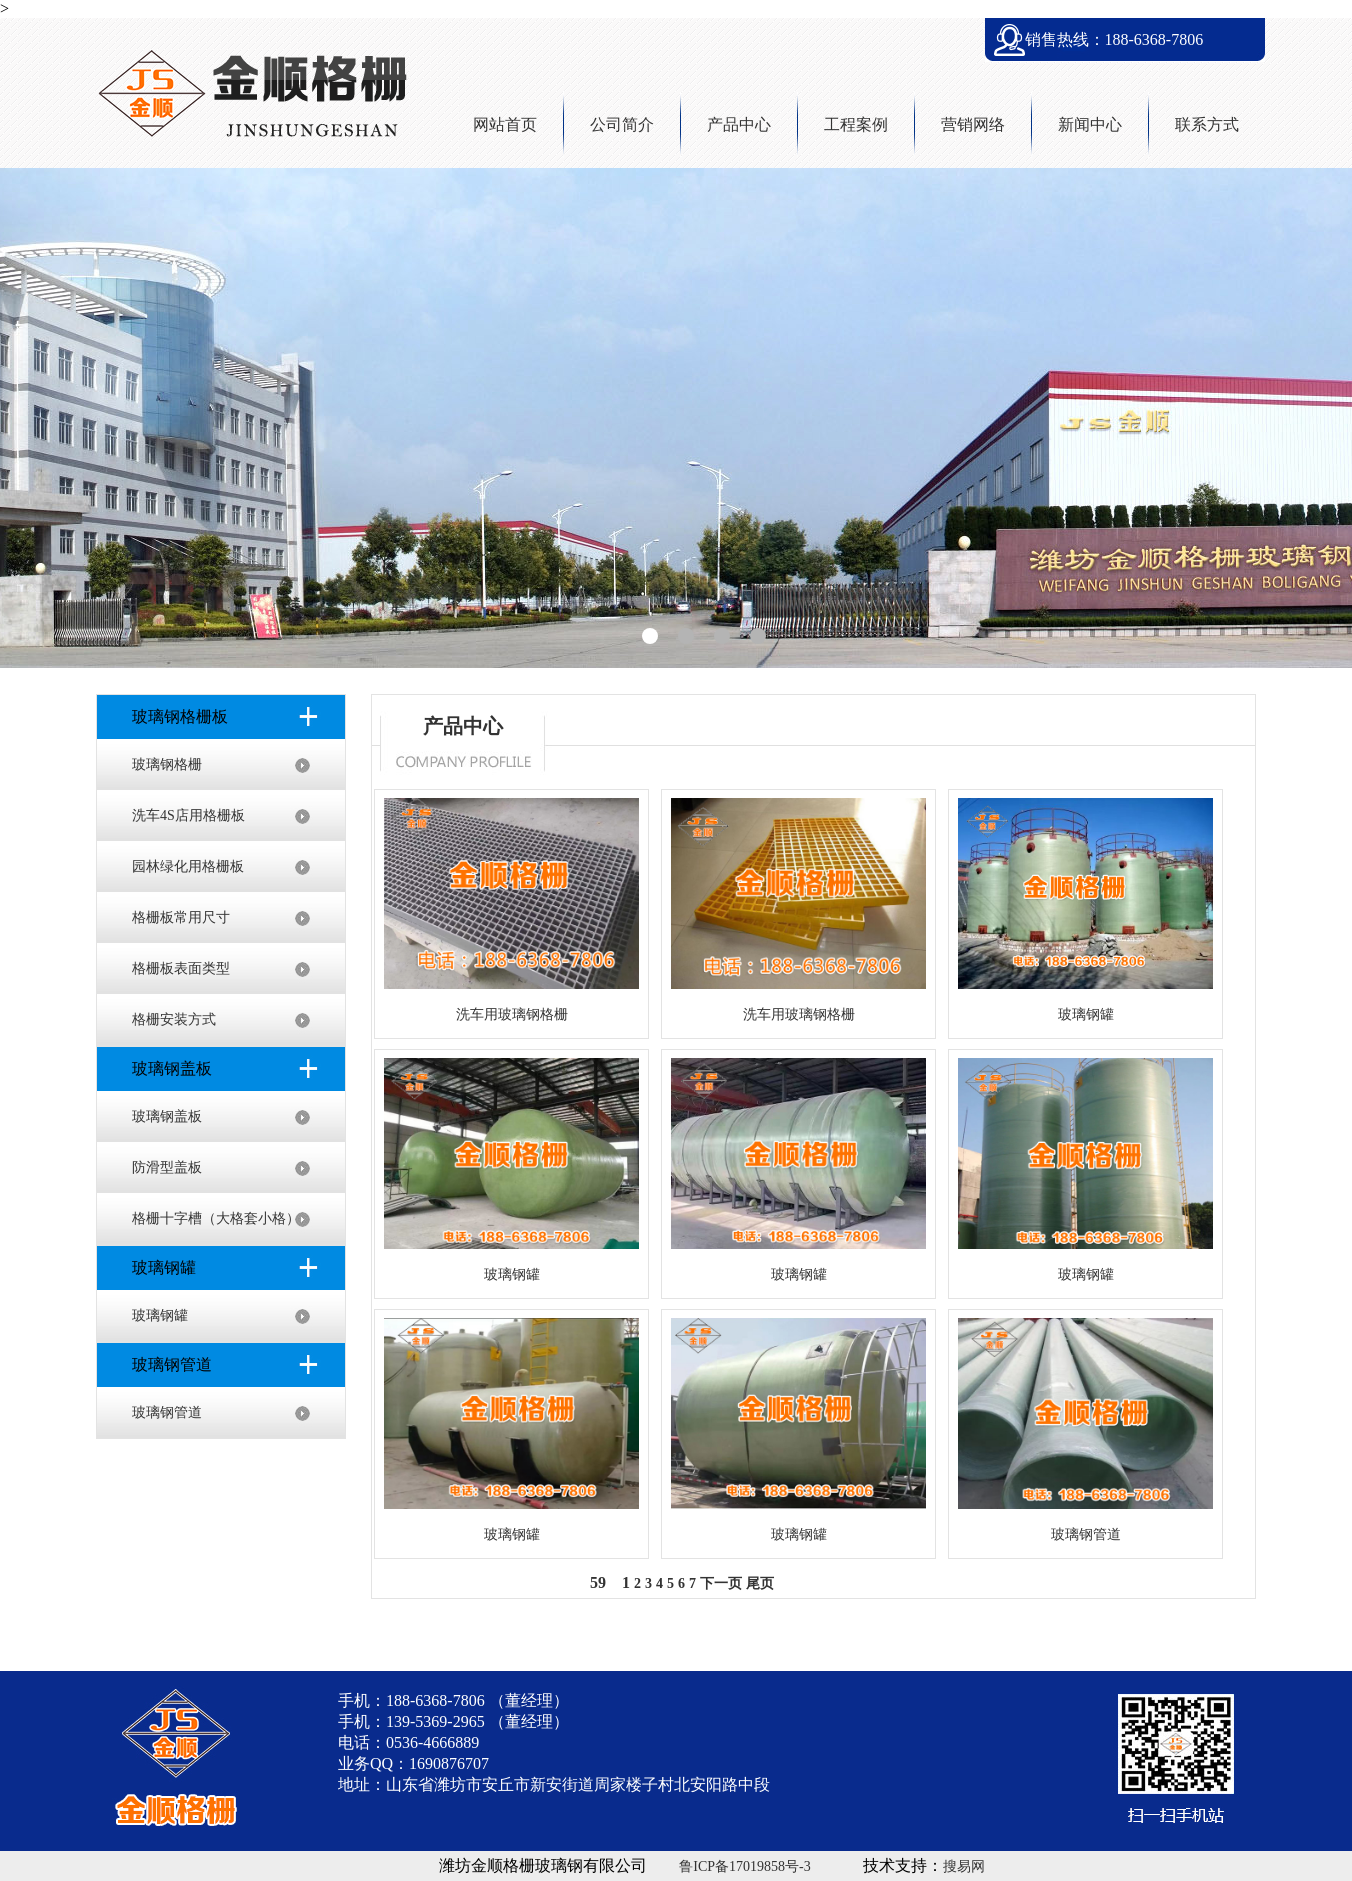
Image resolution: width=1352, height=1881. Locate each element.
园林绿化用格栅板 (188, 866)
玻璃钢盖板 (167, 1116)
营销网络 (973, 124)
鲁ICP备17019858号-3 (744, 1866)
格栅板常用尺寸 (181, 917)
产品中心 (739, 124)
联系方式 (1207, 124)
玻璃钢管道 (167, 1412)
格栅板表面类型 (181, 968)
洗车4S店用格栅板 (188, 815)
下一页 (721, 1583)
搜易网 (964, 1866)
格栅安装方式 (174, 1019)
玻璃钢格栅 (167, 764)
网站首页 (505, 124)
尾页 (760, 1583)
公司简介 (622, 124)
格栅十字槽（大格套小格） (216, 1218)
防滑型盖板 (167, 1167)
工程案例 (856, 124)
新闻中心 (1090, 124)
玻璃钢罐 (160, 1315)
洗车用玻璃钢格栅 (512, 1014)
